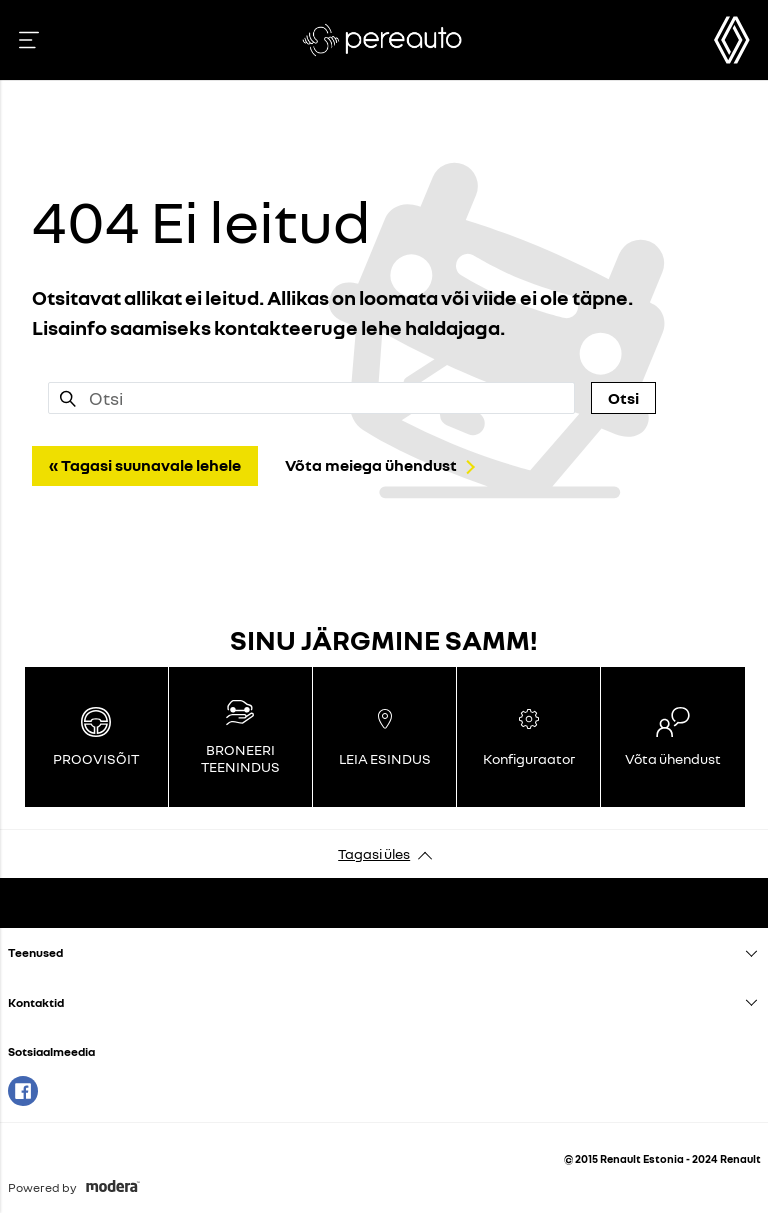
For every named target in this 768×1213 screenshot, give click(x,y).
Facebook (23, 1091)
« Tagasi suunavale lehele (145, 465)
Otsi (623, 398)
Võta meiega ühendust (371, 465)
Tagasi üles (374, 853)
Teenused (35, 952)
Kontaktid (36, 1002)
